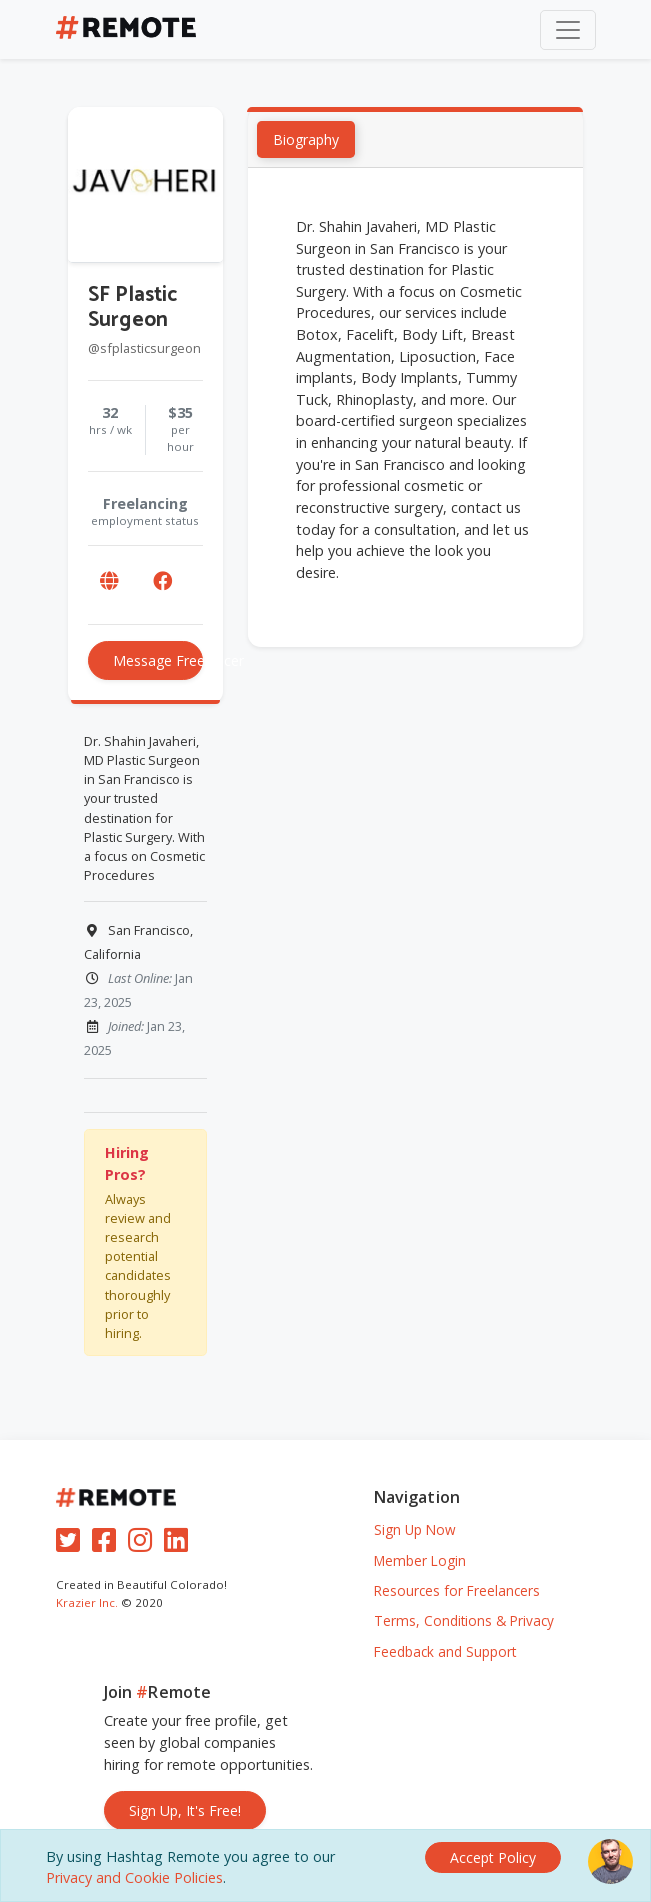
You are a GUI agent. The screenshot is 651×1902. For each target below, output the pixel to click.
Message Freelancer (158, 660)
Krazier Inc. (87, 1602)
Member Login (420, 1560)
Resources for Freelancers (457, 1590)
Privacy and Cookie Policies (134, 1877)
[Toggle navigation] (568, 30)
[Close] (493, 1857)
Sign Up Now (415, 1529)
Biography (306, 139)
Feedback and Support (445, 1651)
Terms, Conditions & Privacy (464, 1620)
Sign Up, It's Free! (185, 1810)
